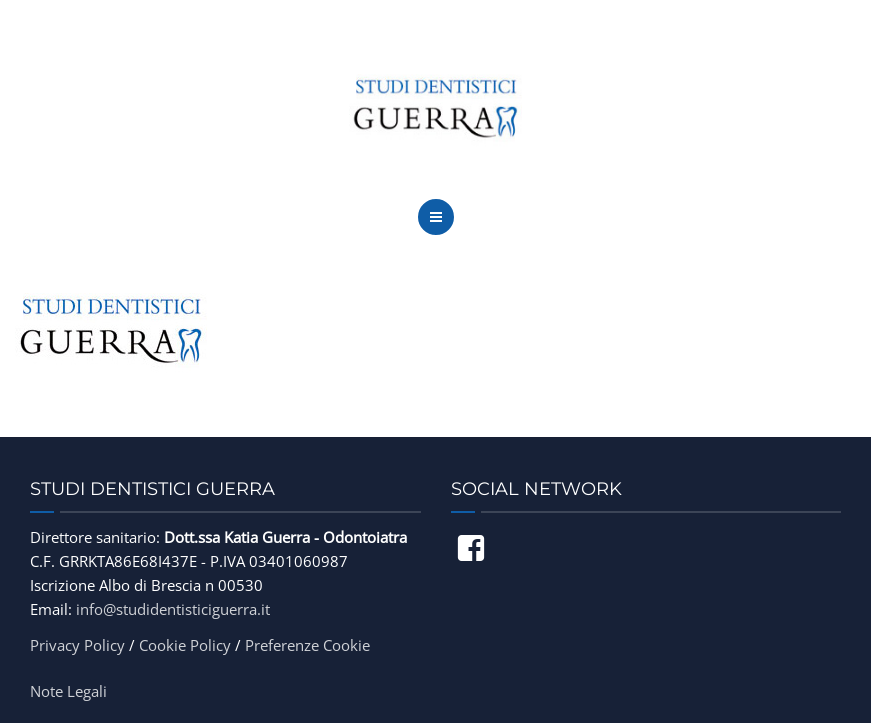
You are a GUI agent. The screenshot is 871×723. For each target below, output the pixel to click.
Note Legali (68, 691)
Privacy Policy (77, 645)
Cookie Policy (185, 645)
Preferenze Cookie (307, 645)
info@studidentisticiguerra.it (173, 609)
